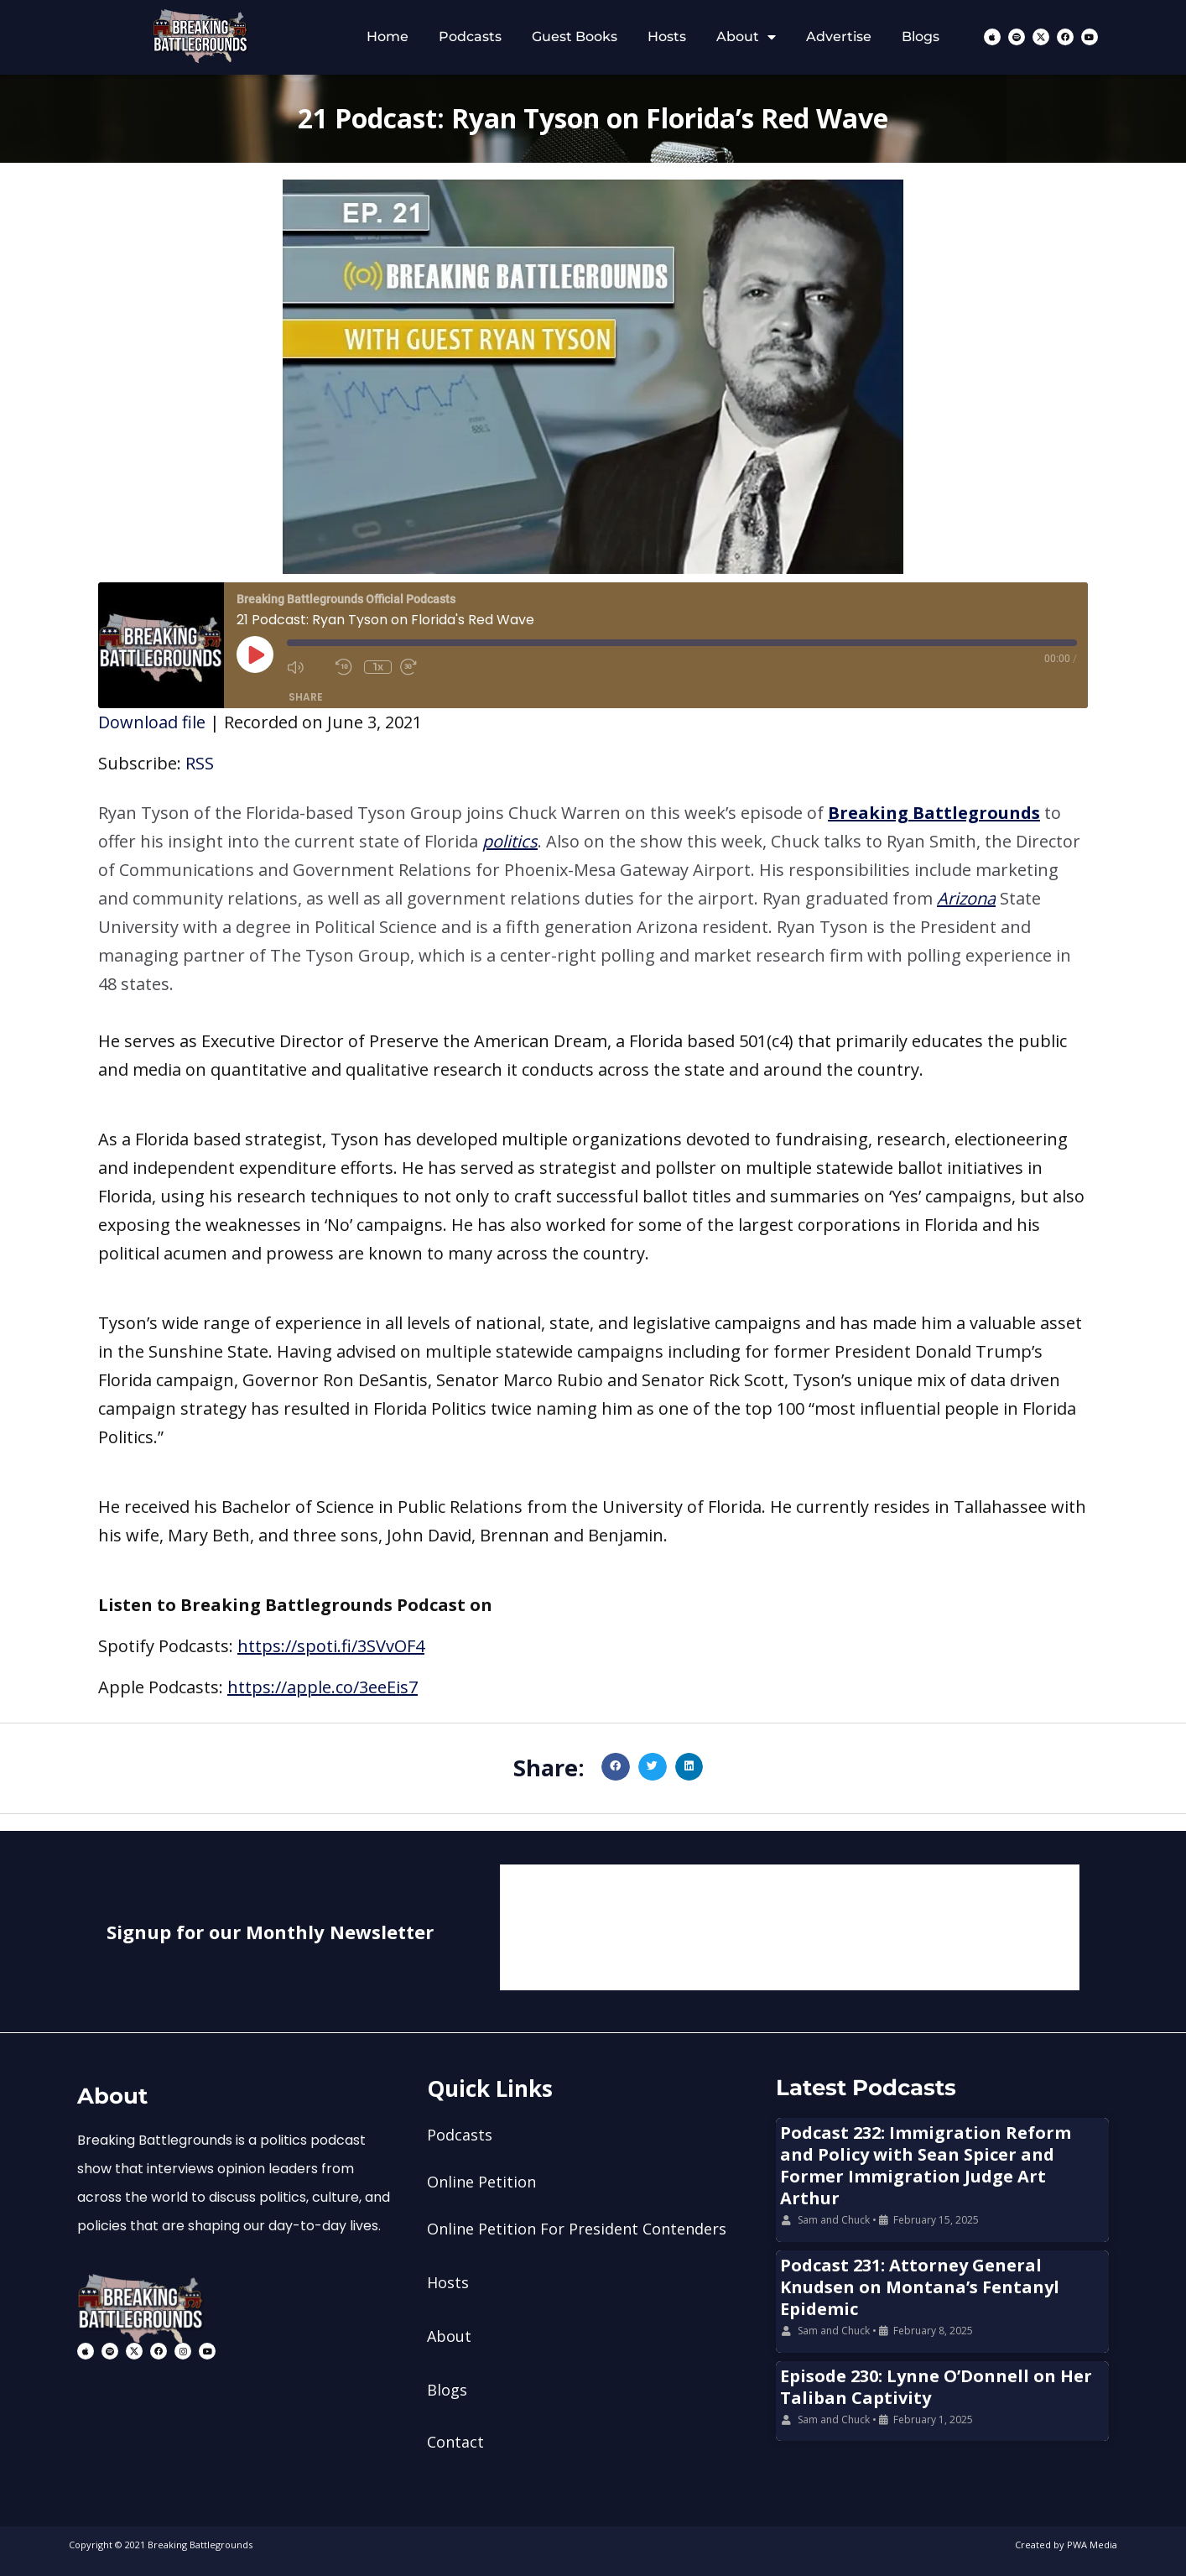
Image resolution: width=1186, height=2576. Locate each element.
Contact (455, 2442)
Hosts (667, 36)
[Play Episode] (255, 654)
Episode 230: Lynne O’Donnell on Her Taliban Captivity (936, 2387)
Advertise (838, 36)
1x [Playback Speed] (377, 666)
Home (387, 36)
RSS (199, 763)
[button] (593, 899)
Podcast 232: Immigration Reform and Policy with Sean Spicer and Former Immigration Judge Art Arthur (925, 2165)
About (746, 37)
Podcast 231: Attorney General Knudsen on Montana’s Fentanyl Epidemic (919, 2287)
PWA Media (1092, 2544)
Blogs (920, 36)
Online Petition (481, 2182)
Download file (151, 722)
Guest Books (574, 36)
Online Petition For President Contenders (576, 2229)
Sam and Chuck (834, 2220)
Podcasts (470, 36)
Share (306, 697)
